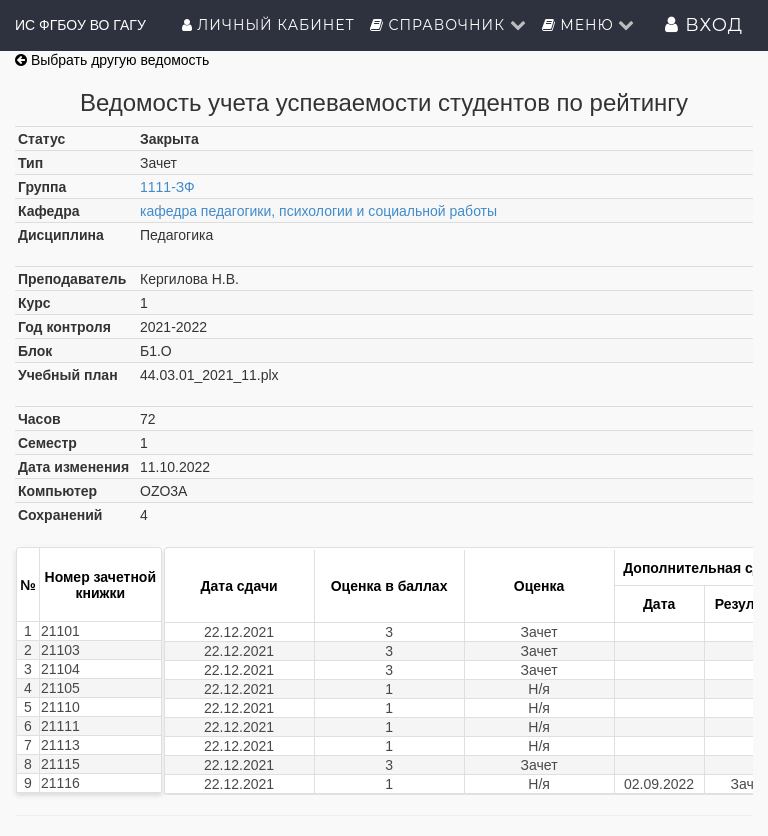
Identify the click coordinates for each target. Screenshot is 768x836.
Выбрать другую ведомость (112, 60)
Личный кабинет (268, 25)
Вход (704, 25)
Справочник (448, 25)
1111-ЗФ (167, 187)
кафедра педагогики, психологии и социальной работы (318, 211)
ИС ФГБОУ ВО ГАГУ (80, 25)
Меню (589, 25)
